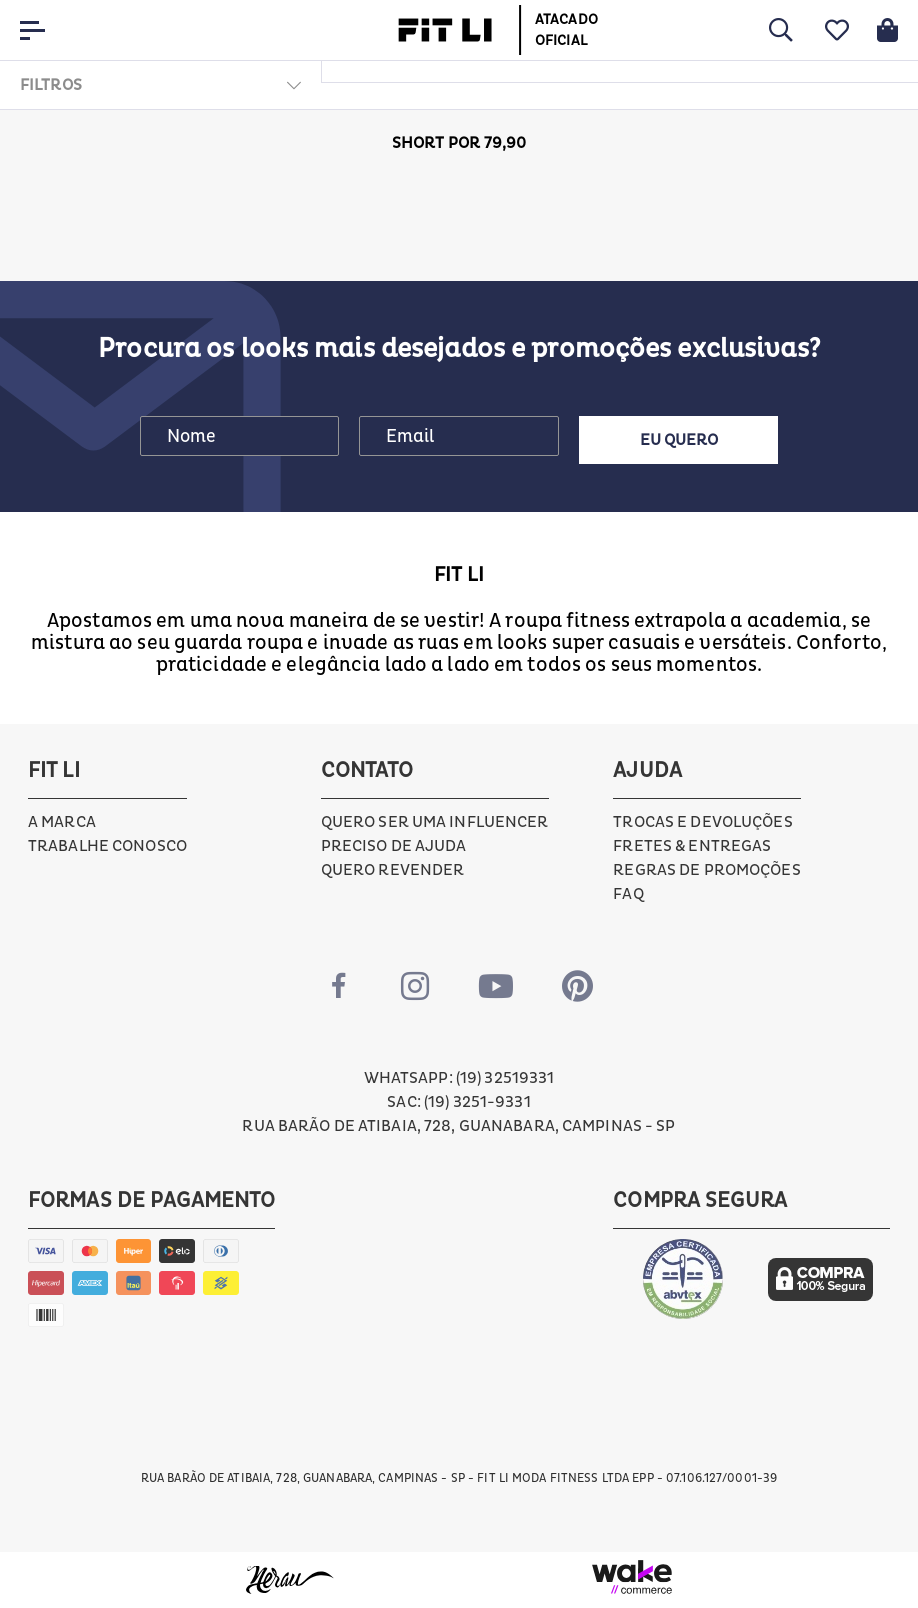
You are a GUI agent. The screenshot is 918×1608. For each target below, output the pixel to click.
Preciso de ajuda (394, 846)
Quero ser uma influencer (435, 822)
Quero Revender (393, 870)
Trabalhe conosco (107, 846)
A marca (62, 822)
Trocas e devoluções (702, 822)
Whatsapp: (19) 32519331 (459, 1078)
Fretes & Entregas (692, 846)
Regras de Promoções (706, 870)
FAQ (628, 894)
